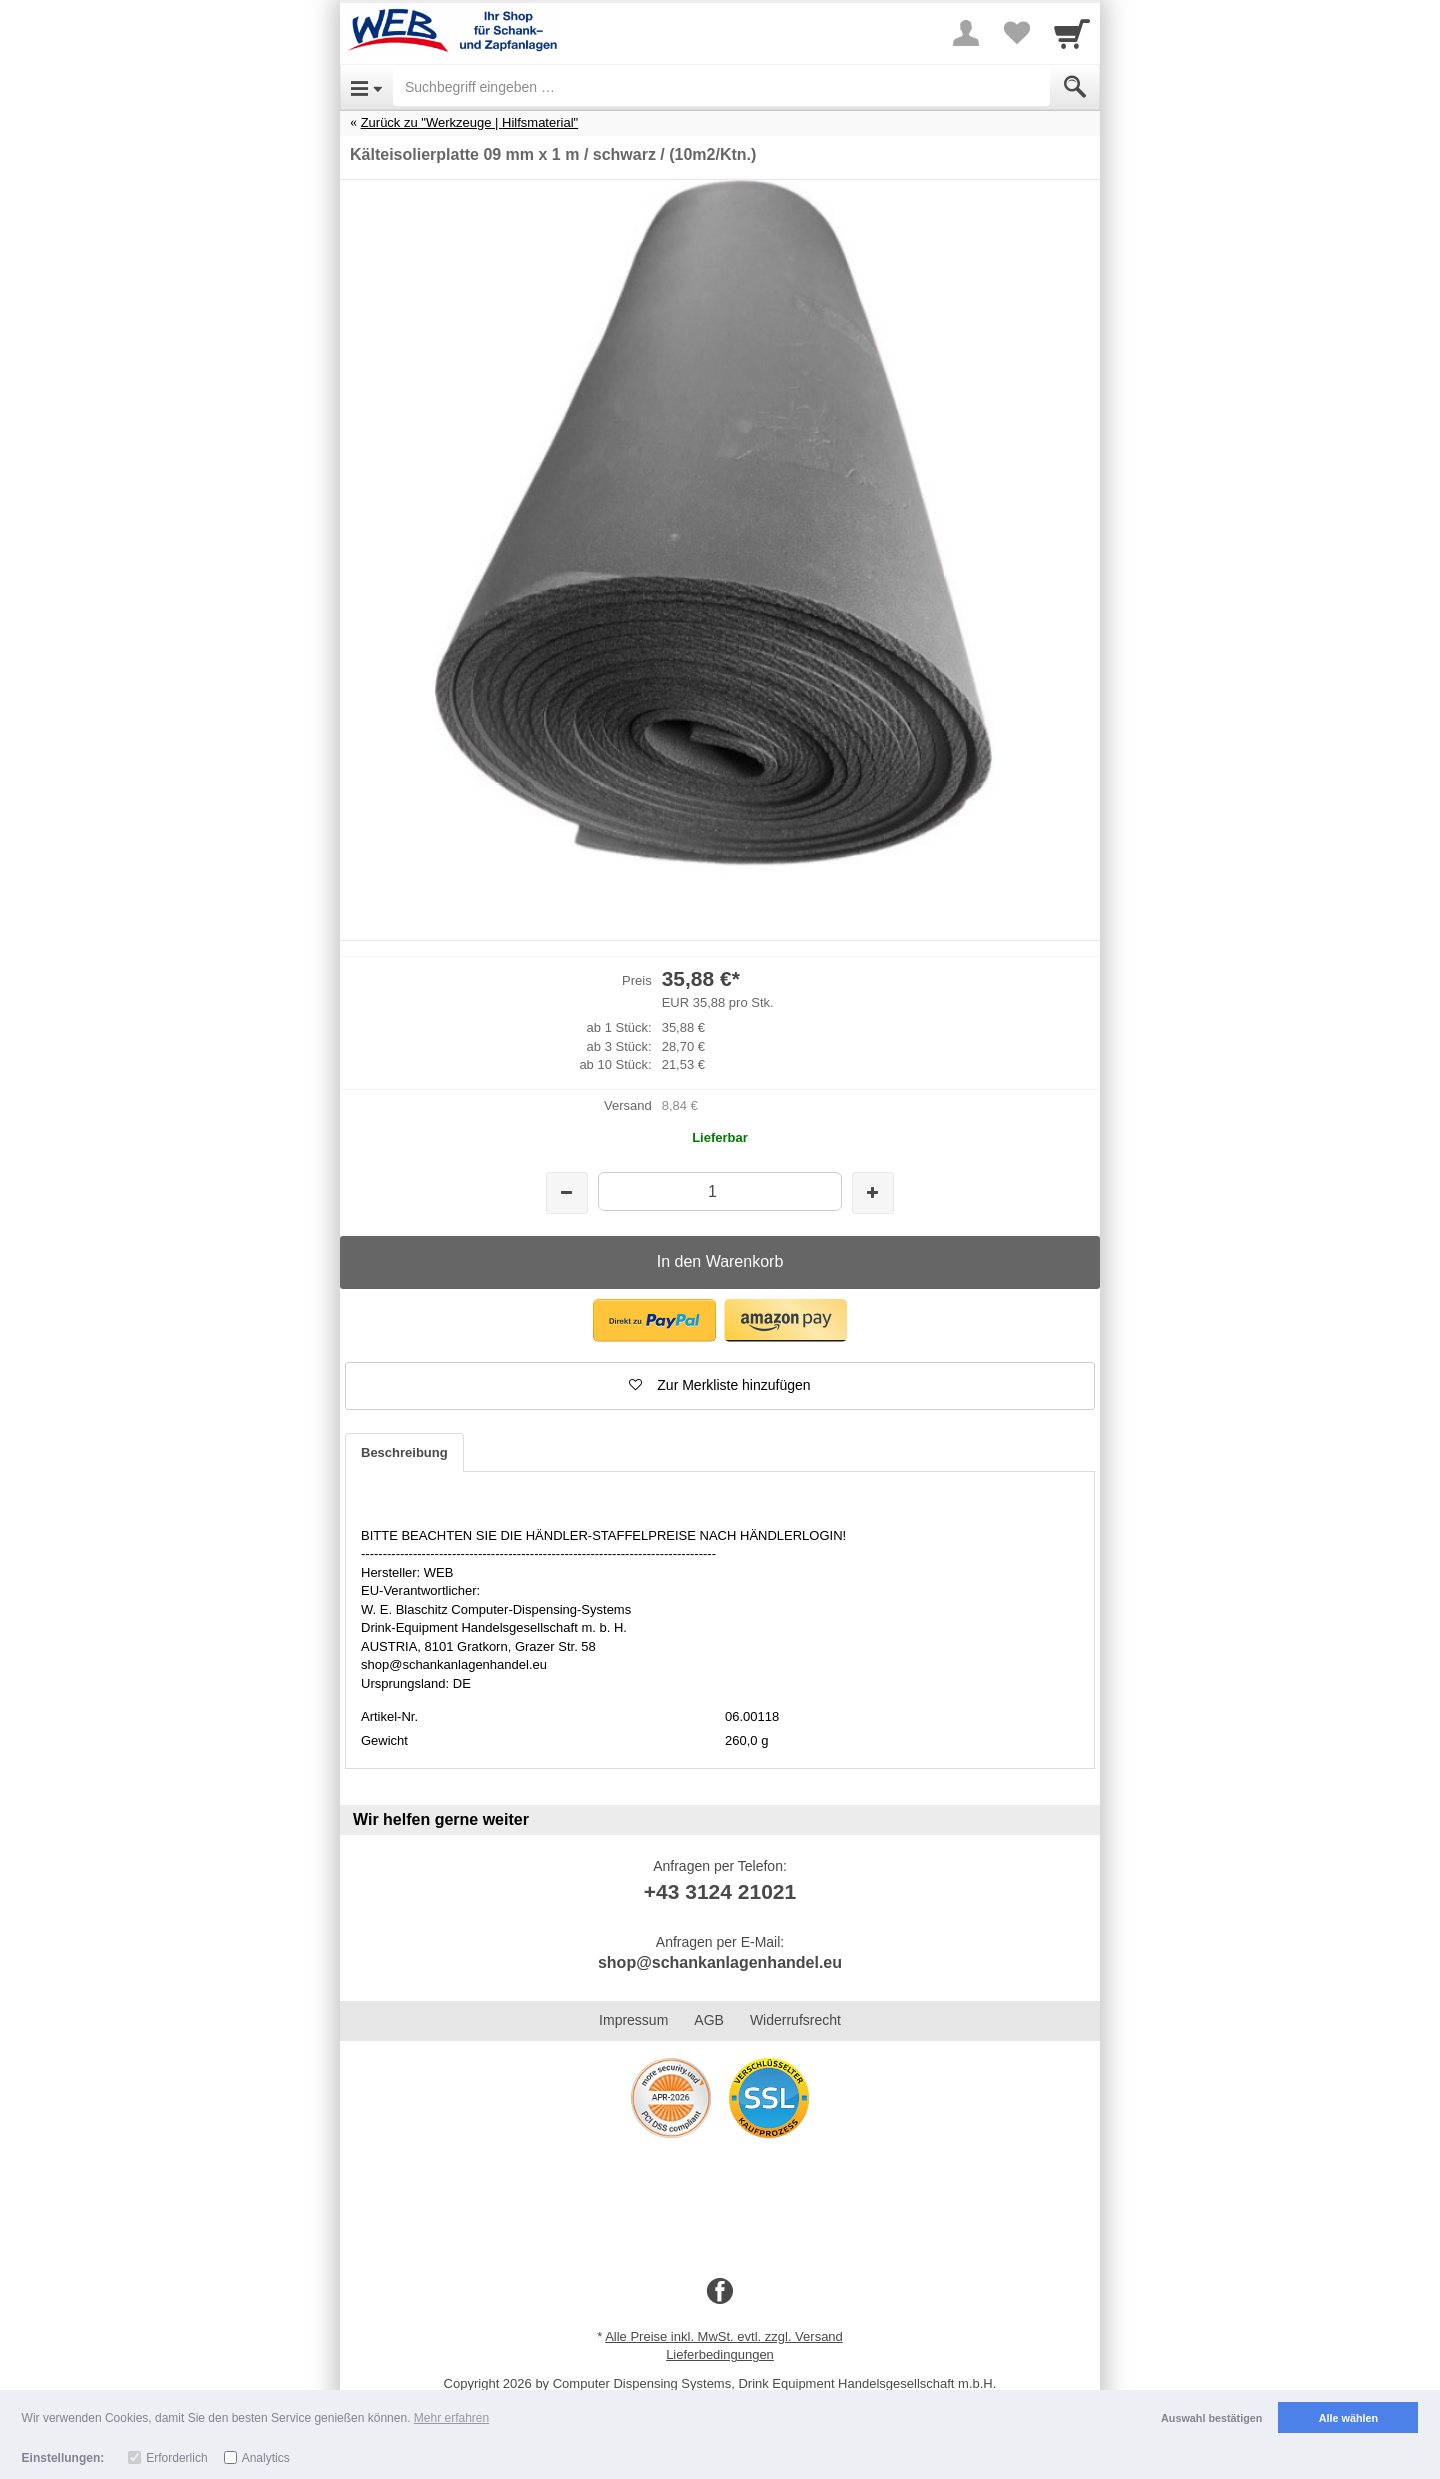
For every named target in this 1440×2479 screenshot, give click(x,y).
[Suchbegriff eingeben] (721, 87)
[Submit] (1075, 87)
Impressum (633, 2020)
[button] (654, 1320)
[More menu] (966, 33)
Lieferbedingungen (720, 2354)
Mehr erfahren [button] (451, 2418)
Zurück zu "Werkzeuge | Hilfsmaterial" (470, 122)
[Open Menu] (366, 87)
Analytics (266, 2458)
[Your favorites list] (1016, 33)
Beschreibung (404, 1452)
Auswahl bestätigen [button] (1211, 2418)
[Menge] (719, 1191)
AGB (709, 2020)
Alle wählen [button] (1348, 2418)
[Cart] (1072, 33)
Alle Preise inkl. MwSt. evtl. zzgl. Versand (724, 2336)
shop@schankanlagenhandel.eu (720, 1962)
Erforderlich (176, 2458)
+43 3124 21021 (720, 1891)
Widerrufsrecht (795, 2020)
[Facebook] (720, 2292)
